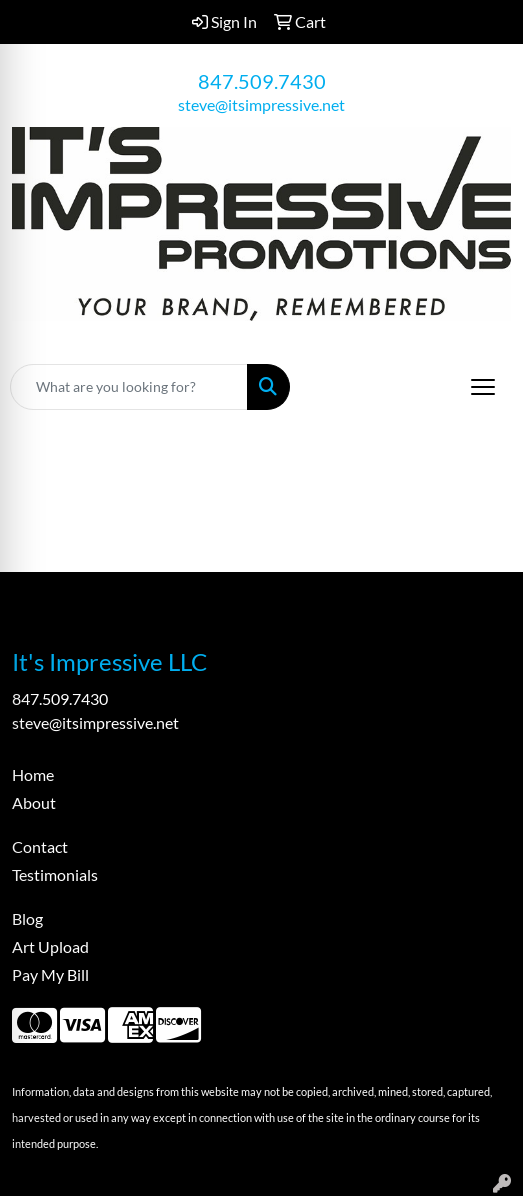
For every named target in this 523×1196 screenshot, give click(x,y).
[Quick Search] (129, 387)
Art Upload (50, 946)
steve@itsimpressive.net (261, 104)
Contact (40, 846)
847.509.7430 (262, 81)
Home (33, 774)
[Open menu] (483, 387)
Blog (27, 918)
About (34, 802)
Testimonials (55, 874)
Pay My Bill (50, 974)
